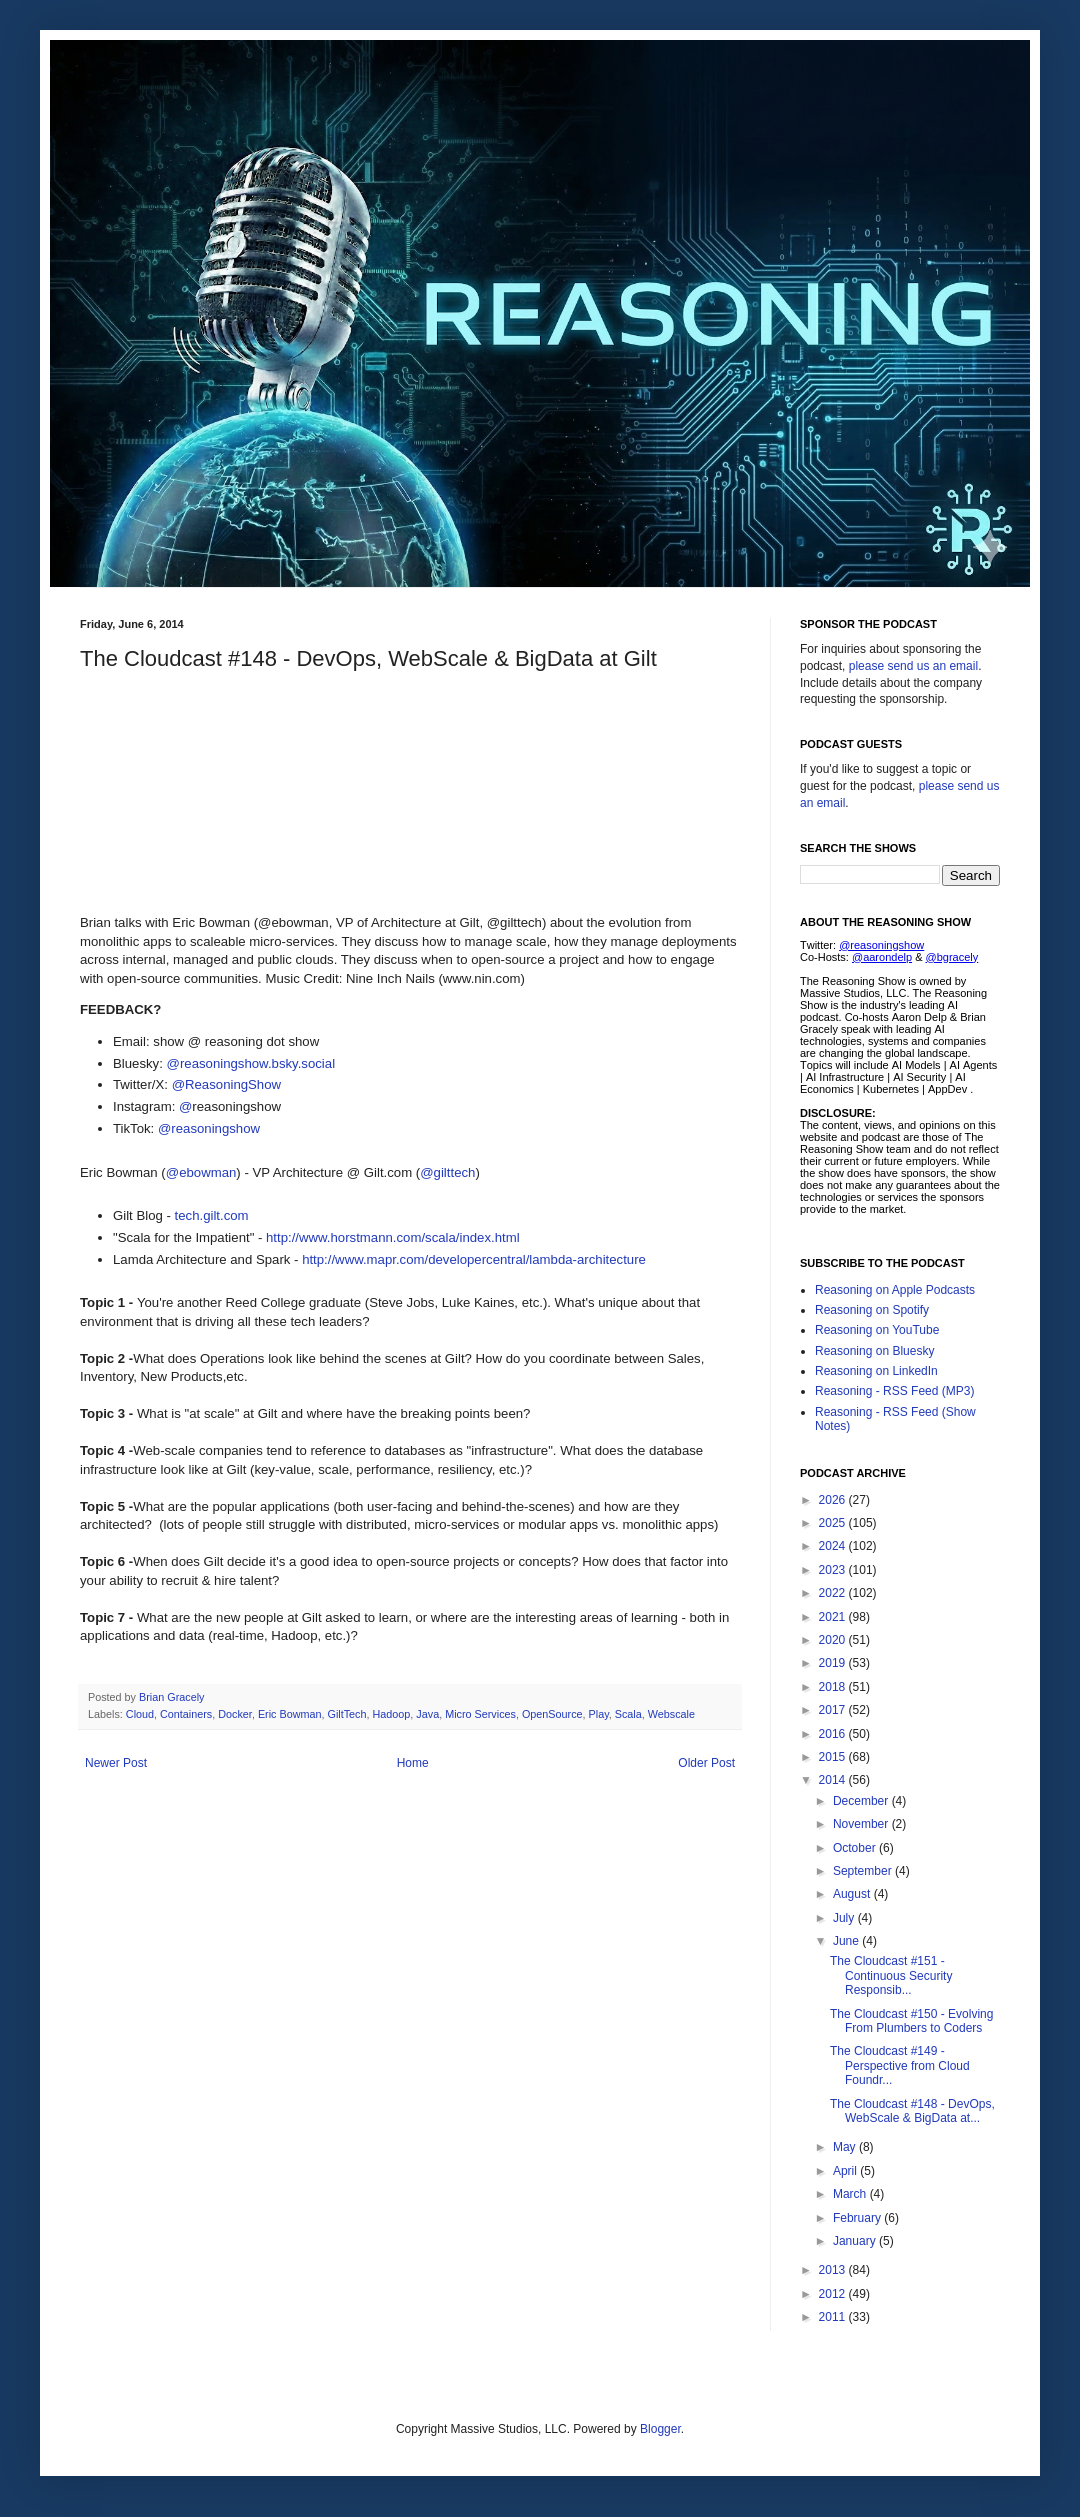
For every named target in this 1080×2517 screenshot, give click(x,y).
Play (599, 1714)
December (862, 1801)
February (858, 2218)
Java (427, 1714)
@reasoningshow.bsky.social (251, 1063)
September (864, 1871)
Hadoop (392, 1714)
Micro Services (480, 1714)
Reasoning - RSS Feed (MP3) (894, 1391)
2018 (834, 1687)
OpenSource (552, 1714)
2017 (834, 1710)
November (862, 1824)
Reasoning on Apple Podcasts (895, 1290)
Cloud (140, 1714)
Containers (186, 1714)
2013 (834, 2270)
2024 (834, 1546)
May (846, 2147)
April (846, 2171)
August (853, 1894)
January (856, 2241)
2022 (834, 1593)
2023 (834, 1570)
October (856, 1848)
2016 (834, 1734)
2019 (834, 1663)
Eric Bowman (290, 1714)
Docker (235, 1714)
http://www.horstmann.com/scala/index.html (393, 1237)
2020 (834, 1640)
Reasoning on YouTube (877, 1330)
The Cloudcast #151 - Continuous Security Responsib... (891, 1975)
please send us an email (913, 666)
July (845, 1918)
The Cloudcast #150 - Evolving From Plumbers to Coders (911, 2021)
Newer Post (116, 1763)
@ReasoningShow (226, 1084)
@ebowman (201, 1172)
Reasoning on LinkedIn (876, 1371)
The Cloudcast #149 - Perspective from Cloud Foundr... (900, 2065)
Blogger (660, 2429)
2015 (834, 1757)
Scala (628, 1714)
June (847, 1941)
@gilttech (447, 1172)
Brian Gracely (173, 1697)
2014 (834, 1780)
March (851, 2194)
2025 (834, 1523)
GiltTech (346, 1714)
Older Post (706, 1763)
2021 (834, 1617)
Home (413, 1763)
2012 (834, 2294)
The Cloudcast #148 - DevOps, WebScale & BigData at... (912, 2111)
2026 (834, 1500)
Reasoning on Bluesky (874, 1351)
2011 (834, 2317)
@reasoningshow (209, 1128)
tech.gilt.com (212, 1215)
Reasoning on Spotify (872, 1310)
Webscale (671, 1714)
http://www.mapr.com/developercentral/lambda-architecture (474, 1259)
